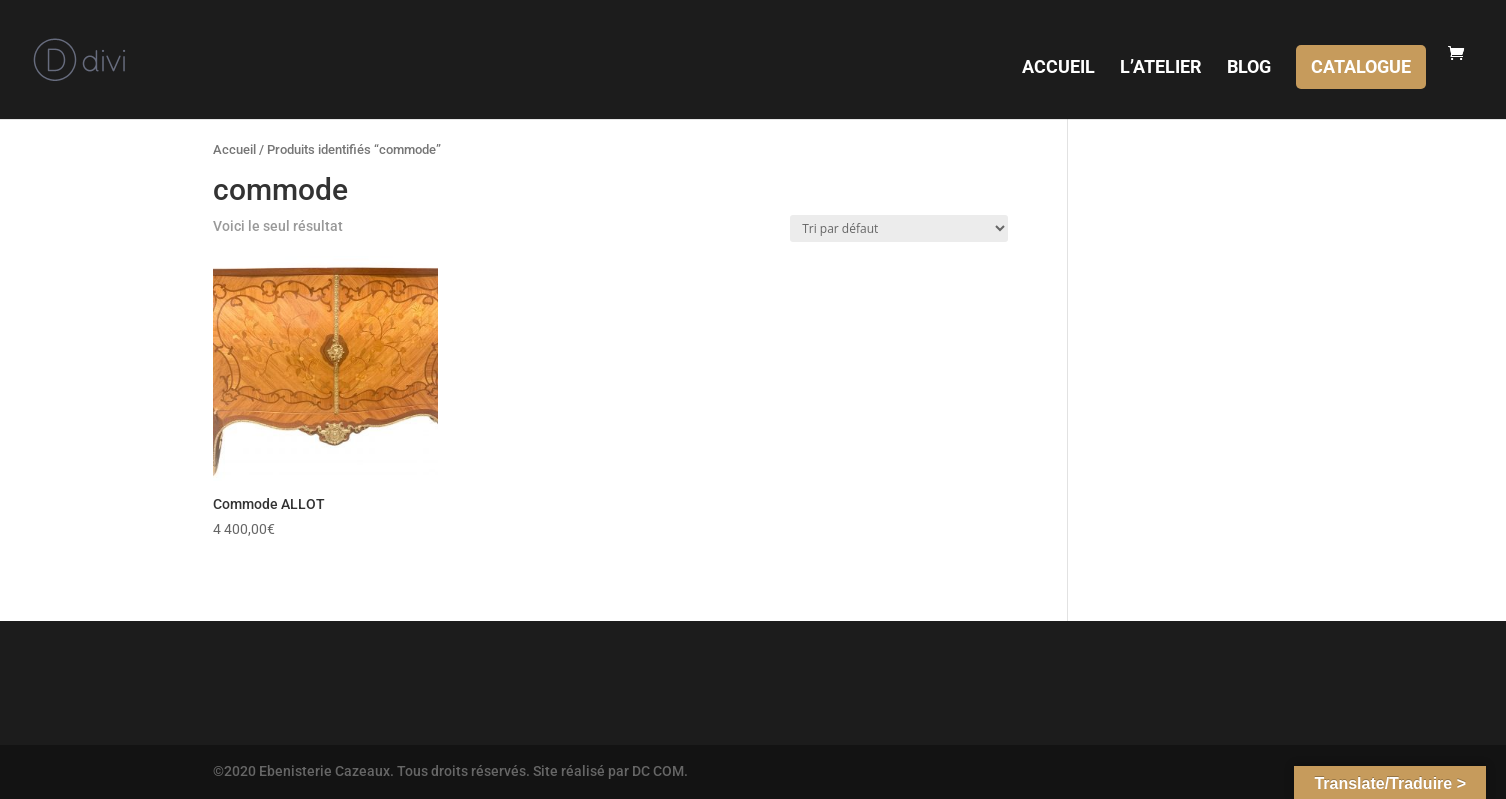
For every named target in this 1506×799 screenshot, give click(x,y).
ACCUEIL (1058, 68)
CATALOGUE (1361, 66)
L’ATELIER (1161, 68)
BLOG (1249, 68)
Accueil (234, 149)
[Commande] (899, 228)
